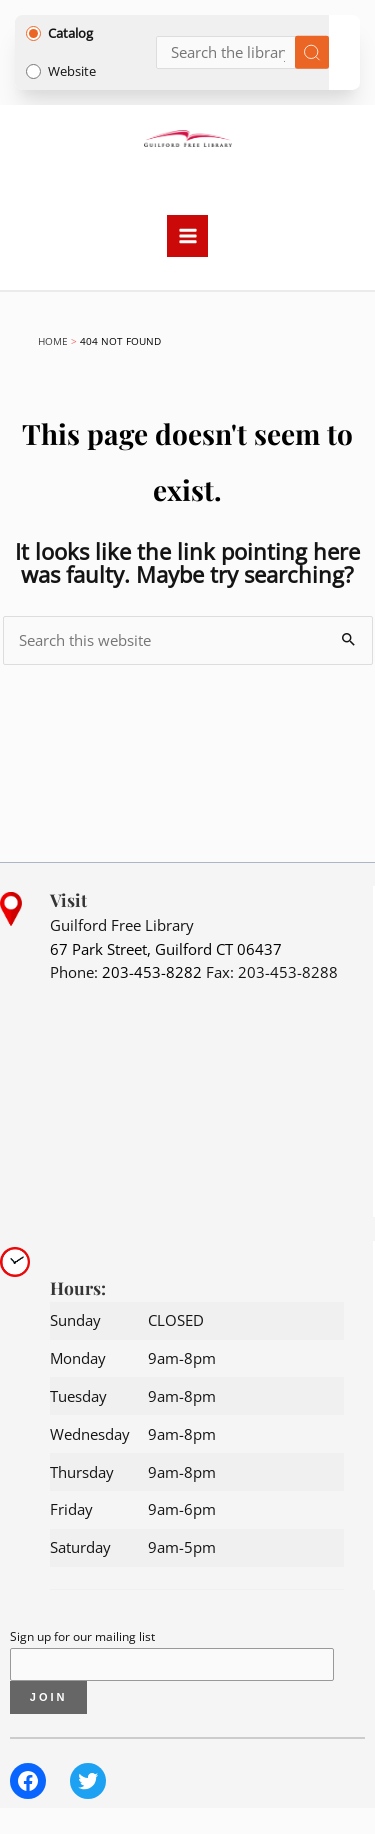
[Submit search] (312, 52)
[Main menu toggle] (188, 236)
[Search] (243, 52)
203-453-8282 (152, 972)
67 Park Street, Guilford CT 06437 (166, 949)
